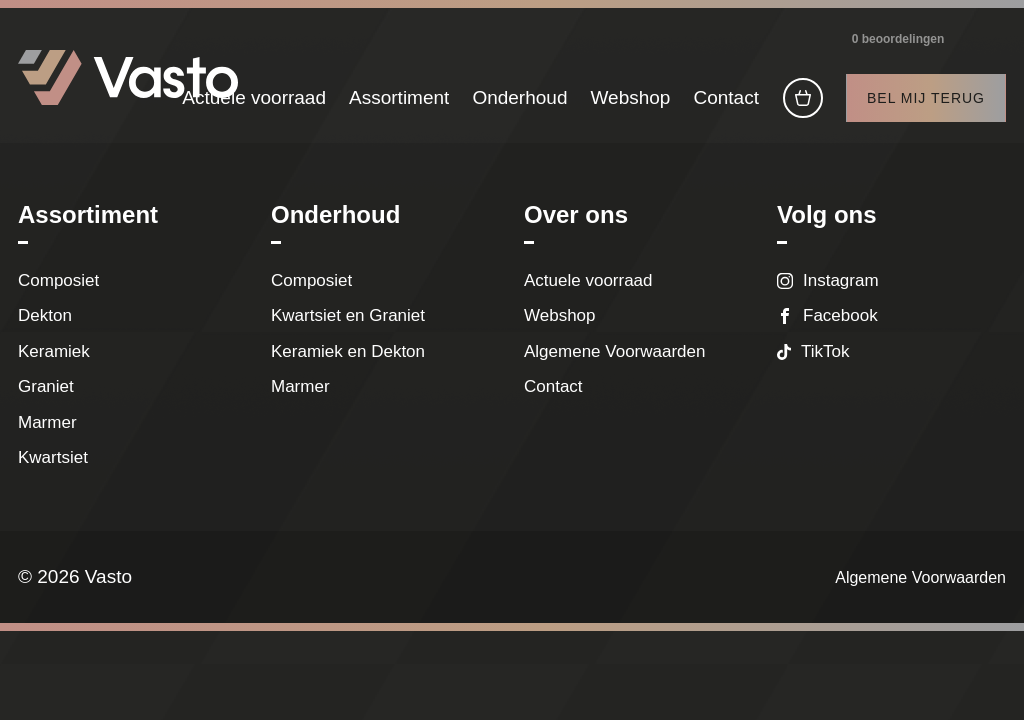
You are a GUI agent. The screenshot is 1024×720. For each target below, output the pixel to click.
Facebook (840, 331)
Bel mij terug (926, 108)
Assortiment (399, 107)
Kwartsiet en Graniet (352, 331)
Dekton (45, 331)
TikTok (825, 366)
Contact (725, 107)
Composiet (58, 295)
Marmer (47, 437)
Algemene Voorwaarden (614, 366)
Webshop (630, 107)
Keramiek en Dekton (348, 366)
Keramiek (54, 366)
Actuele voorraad (254, 107)
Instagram (841, 295)
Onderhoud (519, 107)
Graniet (46, 402)
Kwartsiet (53, 473)
